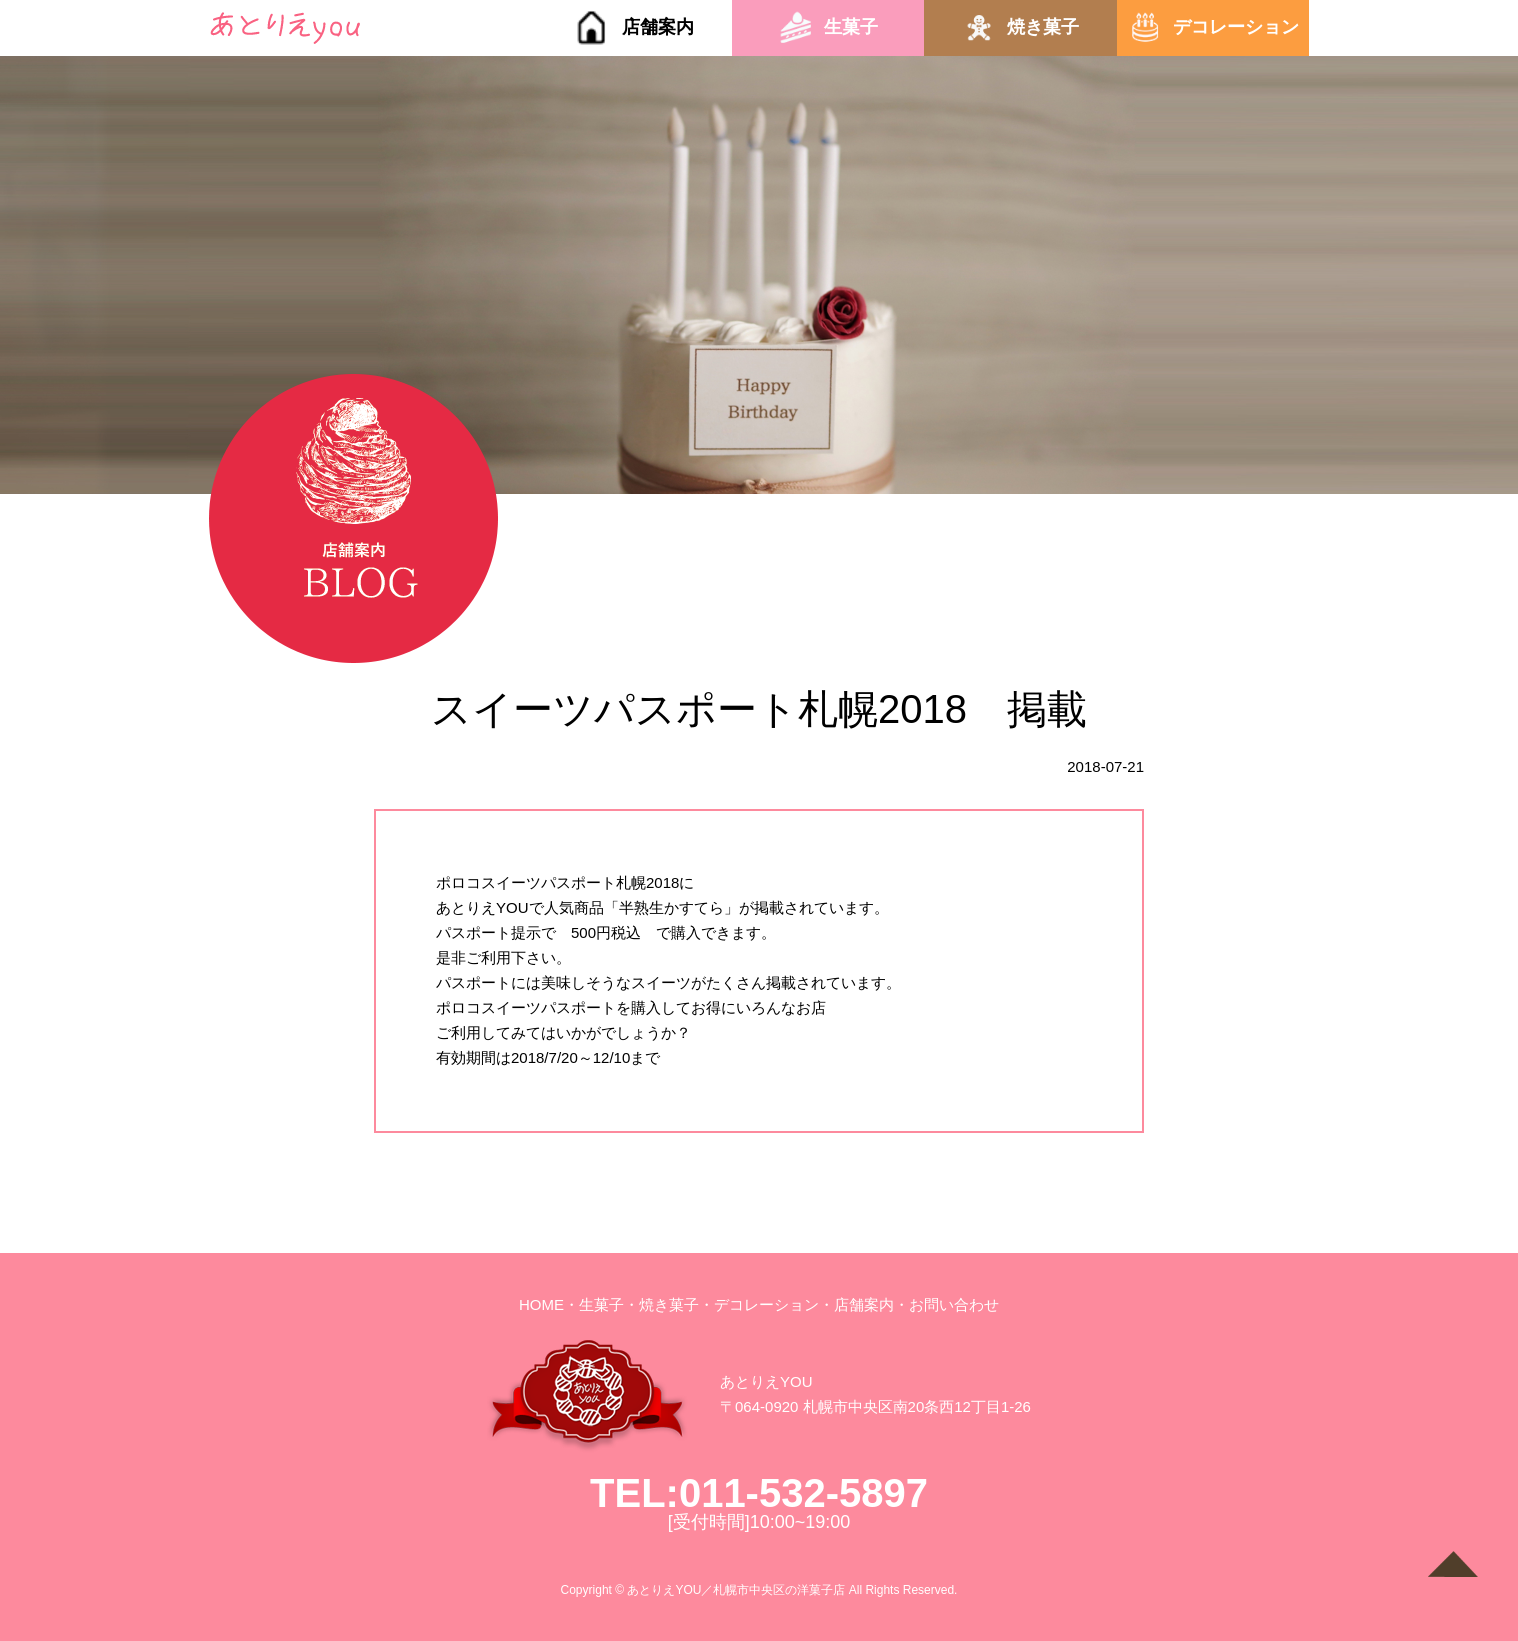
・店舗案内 (856, 1304)
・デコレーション (759, 1304)
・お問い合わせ (946, 1304)
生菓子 (851, 27)
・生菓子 (594, 1304)
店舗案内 (658, 27)
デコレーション (1236, 27)
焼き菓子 (1043, 27)
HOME (541, 1304)
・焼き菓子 (661, 1304)
